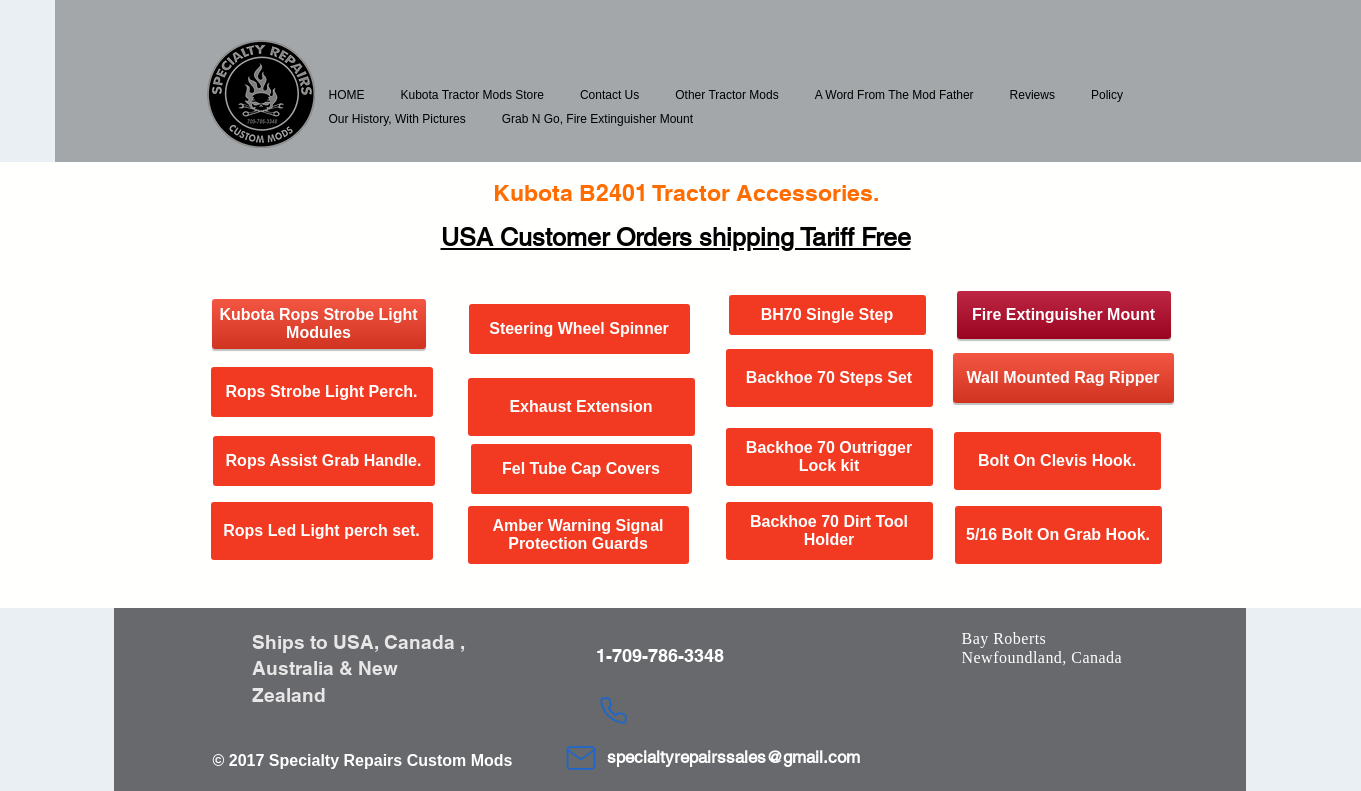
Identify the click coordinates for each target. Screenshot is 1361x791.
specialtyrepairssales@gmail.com (733, 757)
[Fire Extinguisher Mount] (1064, 315)
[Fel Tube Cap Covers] (581, 469)
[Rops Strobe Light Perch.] (322, 392)
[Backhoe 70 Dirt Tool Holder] (829, 531)
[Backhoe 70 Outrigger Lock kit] (829, 457)
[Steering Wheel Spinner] (579, 329)
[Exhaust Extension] (581, 407)
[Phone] (614, 710)
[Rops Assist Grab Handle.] (324, 461)
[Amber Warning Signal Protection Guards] (578, 535)
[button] (472, 95)
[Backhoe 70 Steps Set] (829, 378)
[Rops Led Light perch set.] (322, 531)
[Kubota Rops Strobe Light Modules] (319, 324)
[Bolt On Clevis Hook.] (1057, 461)
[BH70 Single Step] (827, 315)
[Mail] (581, 758)
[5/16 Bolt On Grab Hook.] (1058, 535)
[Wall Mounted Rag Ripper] (1063, 378)
